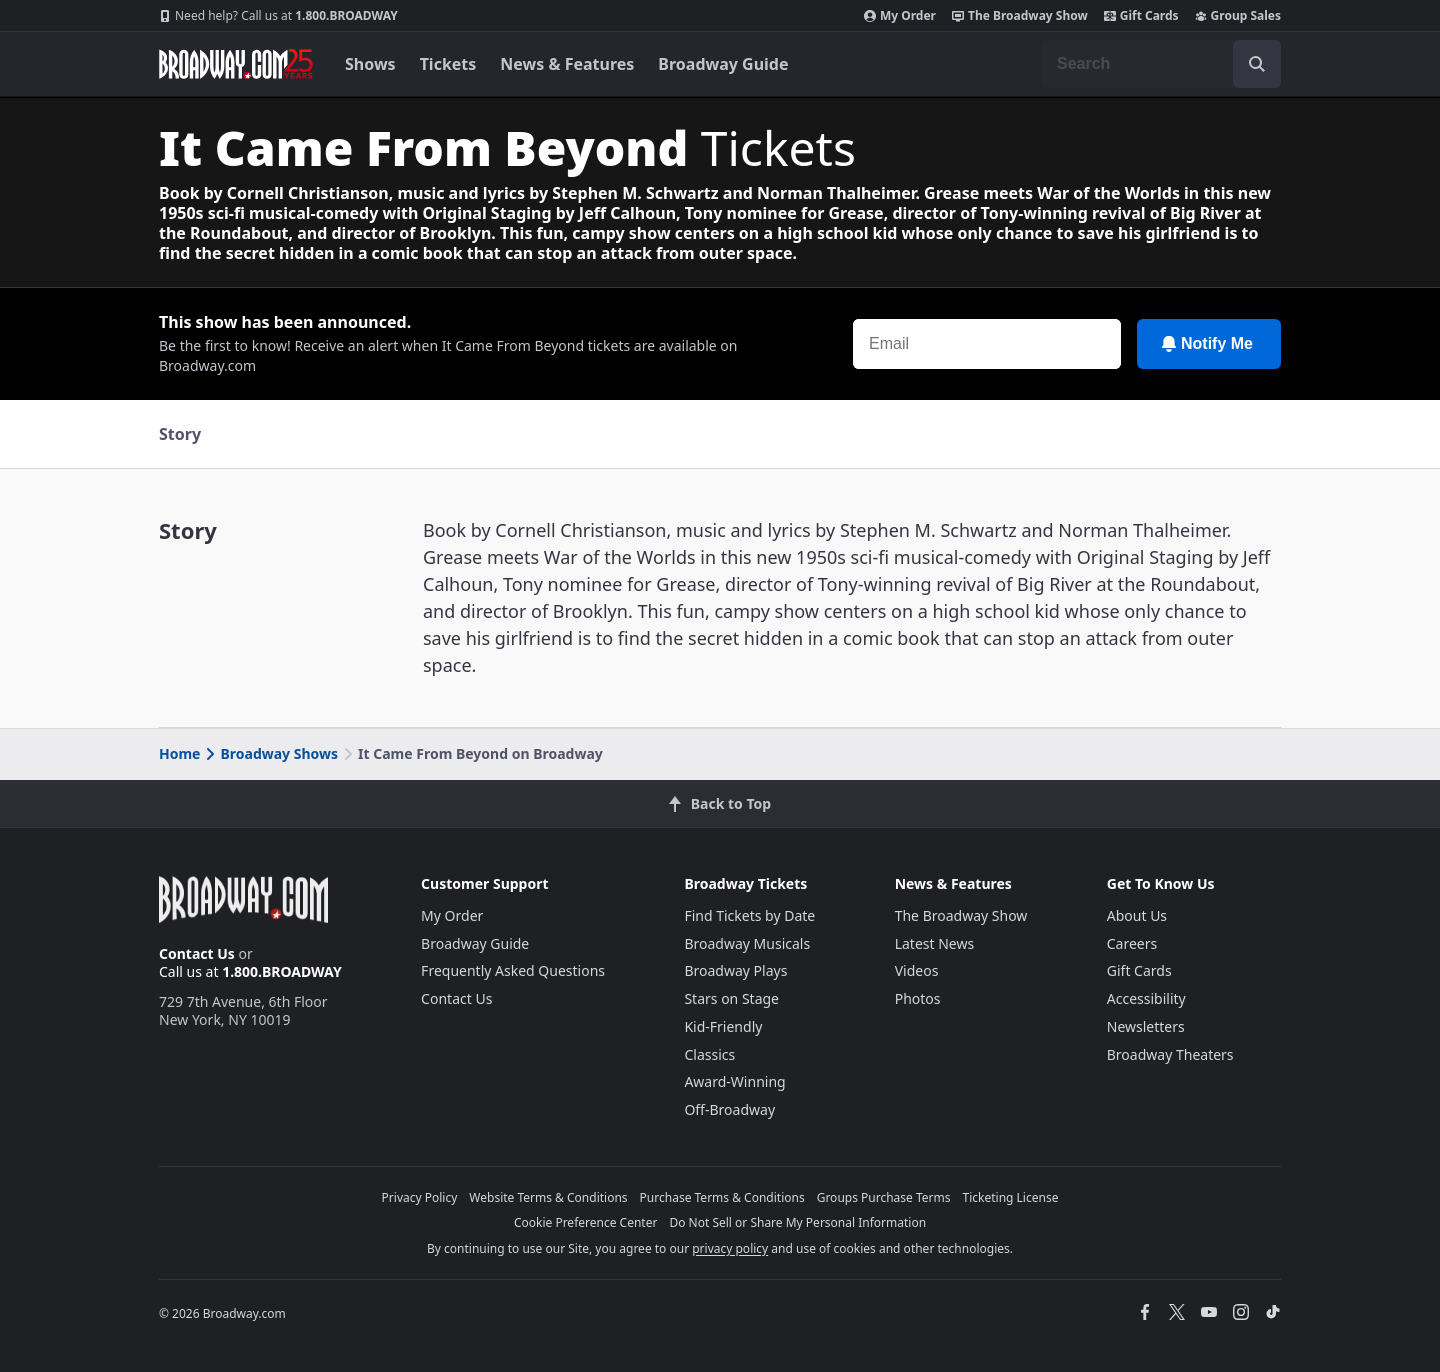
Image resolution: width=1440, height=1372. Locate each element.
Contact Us (197, 953)
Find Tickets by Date (749, 915)
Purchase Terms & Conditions (722, 1197)
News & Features (567, 64)
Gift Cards (1141, 16)
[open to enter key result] (1257, 64)
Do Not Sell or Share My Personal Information (797, 1222)
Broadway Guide (723, 64)
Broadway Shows (270, 753)
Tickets (448, 64)
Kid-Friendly (723, 1026)
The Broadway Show (1020, 16)
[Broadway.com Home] (236, 64)
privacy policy (730, 1248)
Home (179, 753)
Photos (918, 998)
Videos (917, 970)
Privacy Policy (420, 1197)
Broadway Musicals (747, 943)
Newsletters (1146, 1026)
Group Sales (1238, 16)
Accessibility (1146, 998)
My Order (900, 16)
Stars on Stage (731, 998)
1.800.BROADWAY (278, 16)
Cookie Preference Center (586, 1222)
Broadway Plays (735, 970)
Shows (370, 64)
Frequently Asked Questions (513, 970)
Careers (1132, 943)
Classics (709, 1054)
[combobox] (1161, 64)
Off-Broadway (729, 1109)
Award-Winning (734, 1081)
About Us (1137, 915)
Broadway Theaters (1170, 1054)
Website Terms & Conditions (548, 1197)
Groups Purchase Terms (884, 1197)
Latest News (935, 943)
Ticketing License (1011, 1197)
